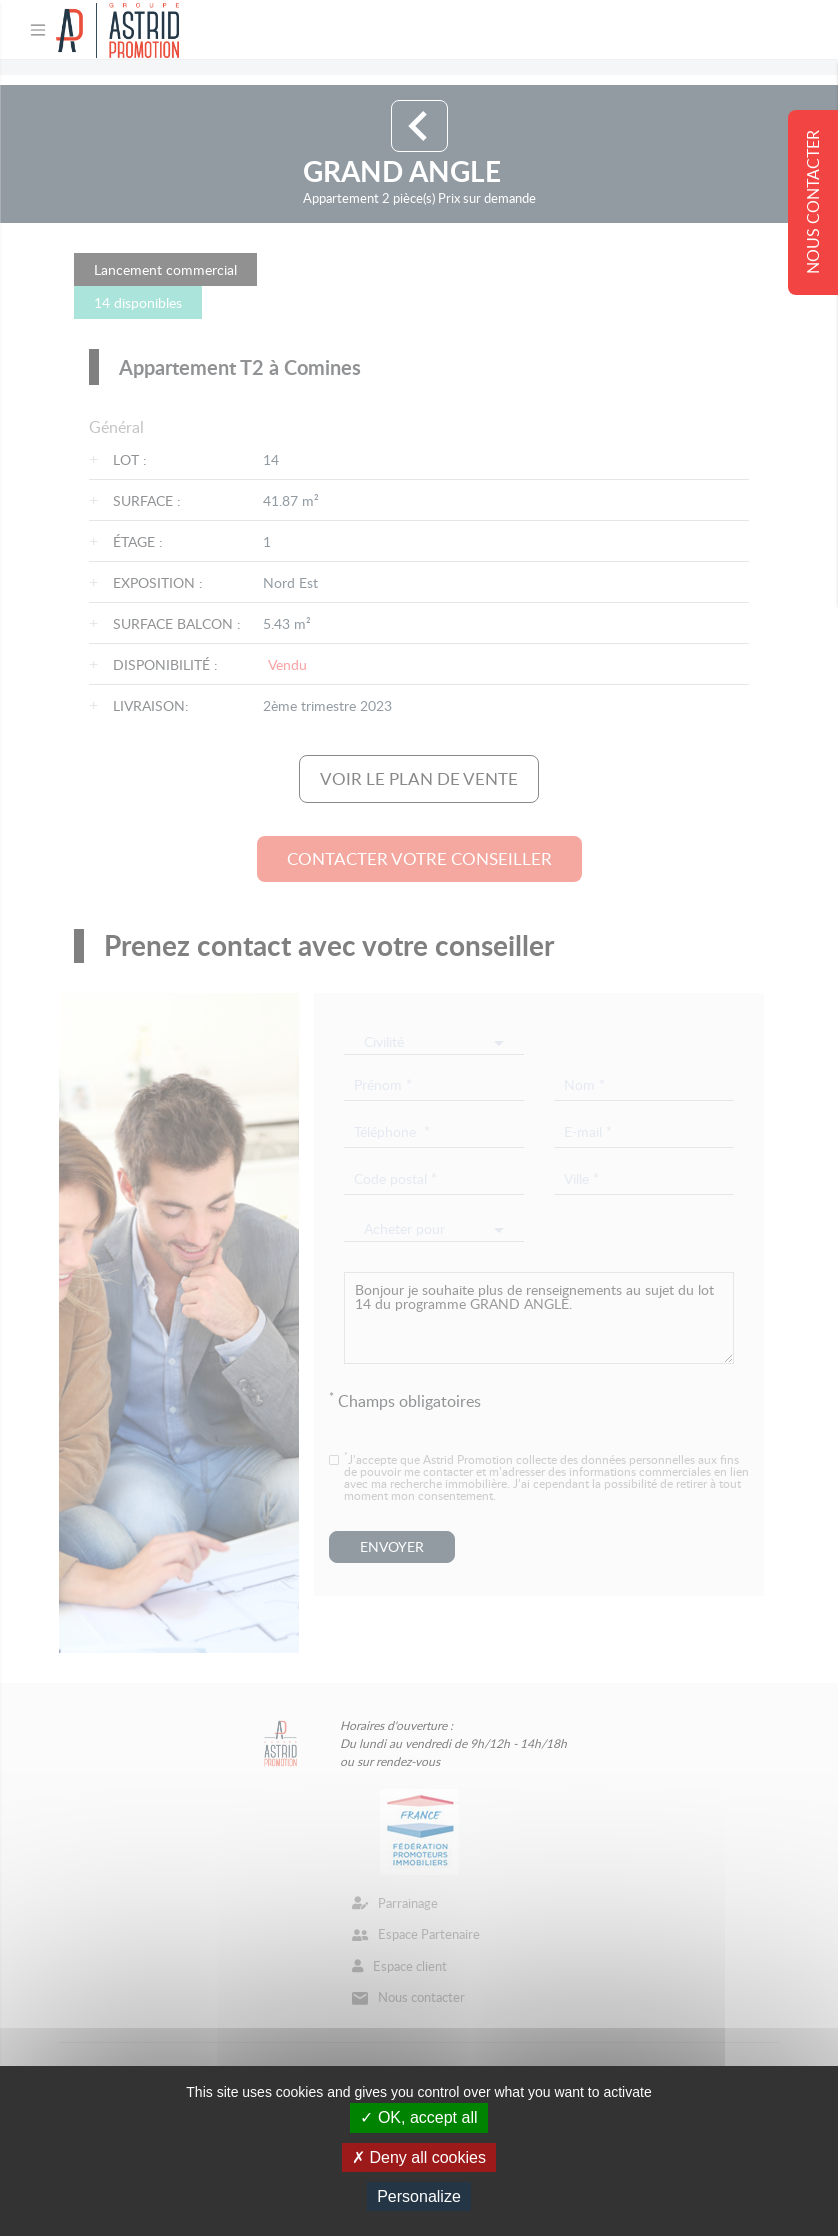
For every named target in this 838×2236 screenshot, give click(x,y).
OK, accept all (418, 2117)
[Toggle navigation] (38, 30)
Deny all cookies (419, 2157)
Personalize (419, 2196)
